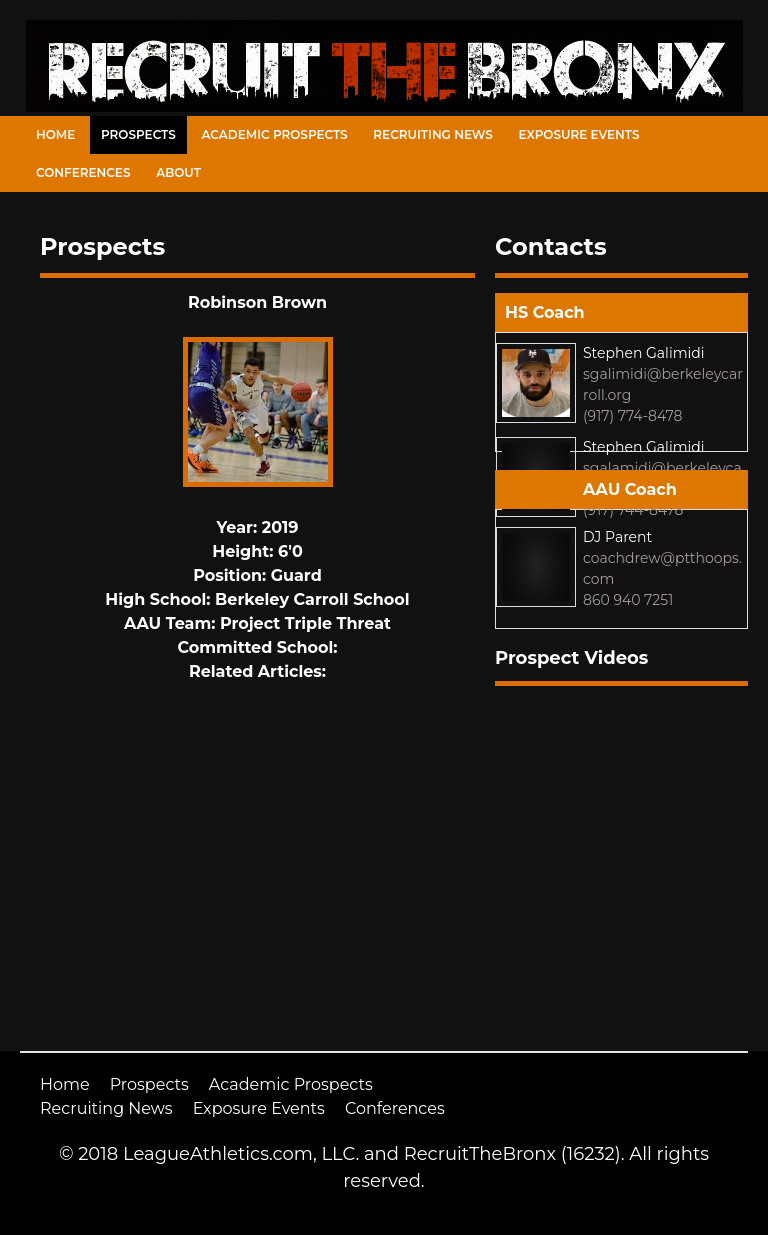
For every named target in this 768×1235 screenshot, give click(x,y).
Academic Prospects (274, 134)
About (178, 172)
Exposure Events (579, 134)
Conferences (83, 172)
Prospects (138, 134)
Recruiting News (433, 134)
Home (55, 134)
